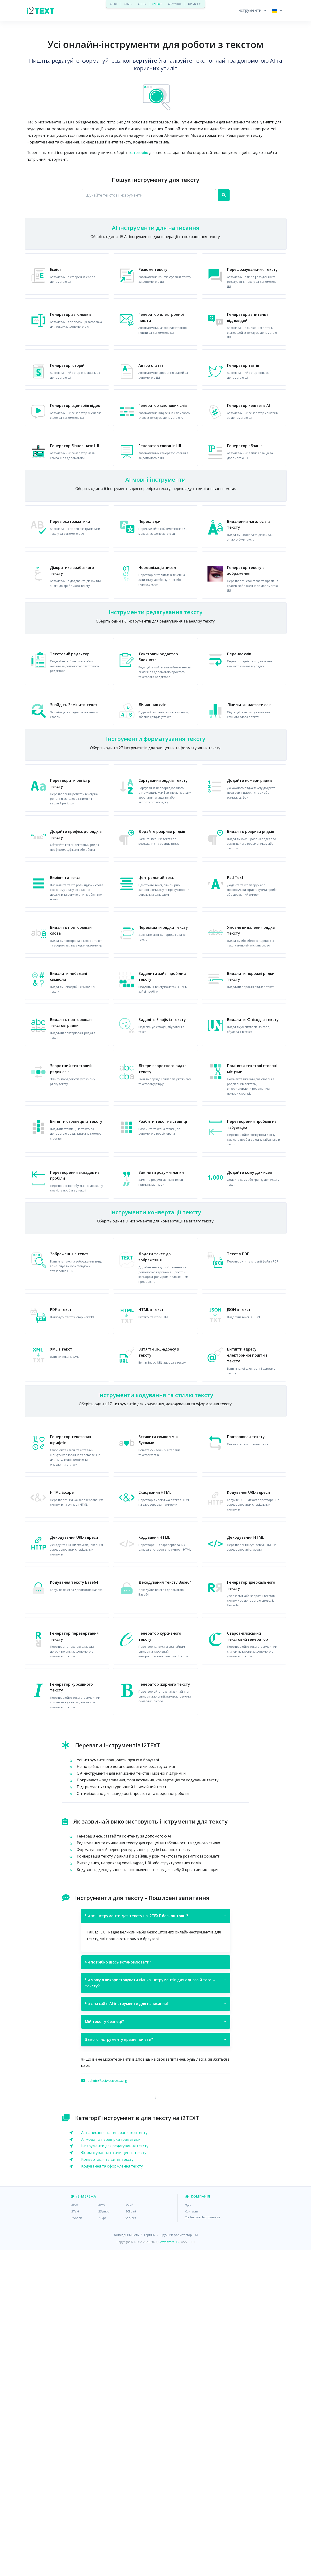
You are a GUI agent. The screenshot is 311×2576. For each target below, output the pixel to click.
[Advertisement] (155, 422)
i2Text (75, 2537)
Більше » (194, 3)
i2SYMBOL (175, 4)
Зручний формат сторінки (179, 2561)
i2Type (102, 2544)
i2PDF (114, 4)
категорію (138, 152)
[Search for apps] (149, 195)
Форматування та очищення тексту (113, 2478)
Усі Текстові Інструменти (202, 2543)
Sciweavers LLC (169, 2568)
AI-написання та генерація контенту (114, 2458)
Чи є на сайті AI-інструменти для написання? (155, 2330)
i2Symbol (104, 2537)
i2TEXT (157, 4)
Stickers (130, 2544)
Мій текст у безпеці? (155, 2348)
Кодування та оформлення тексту (112, 2492)
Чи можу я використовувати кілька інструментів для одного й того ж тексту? (155, 2308)
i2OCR (142, 4)
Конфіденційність (126, 2561)
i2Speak (76, 2544)
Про (188, 2531)
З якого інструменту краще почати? (155, 2366)
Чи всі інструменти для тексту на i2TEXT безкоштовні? (155, 2242)
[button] (252, 10)
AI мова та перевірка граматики (110, 2465)
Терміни (150, 2561)
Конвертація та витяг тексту (107, 2485)
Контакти (191, 2537)
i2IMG (128, 4)
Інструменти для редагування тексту (114, 2471)
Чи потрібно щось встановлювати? (155, 2288)
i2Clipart (130, 2537)
